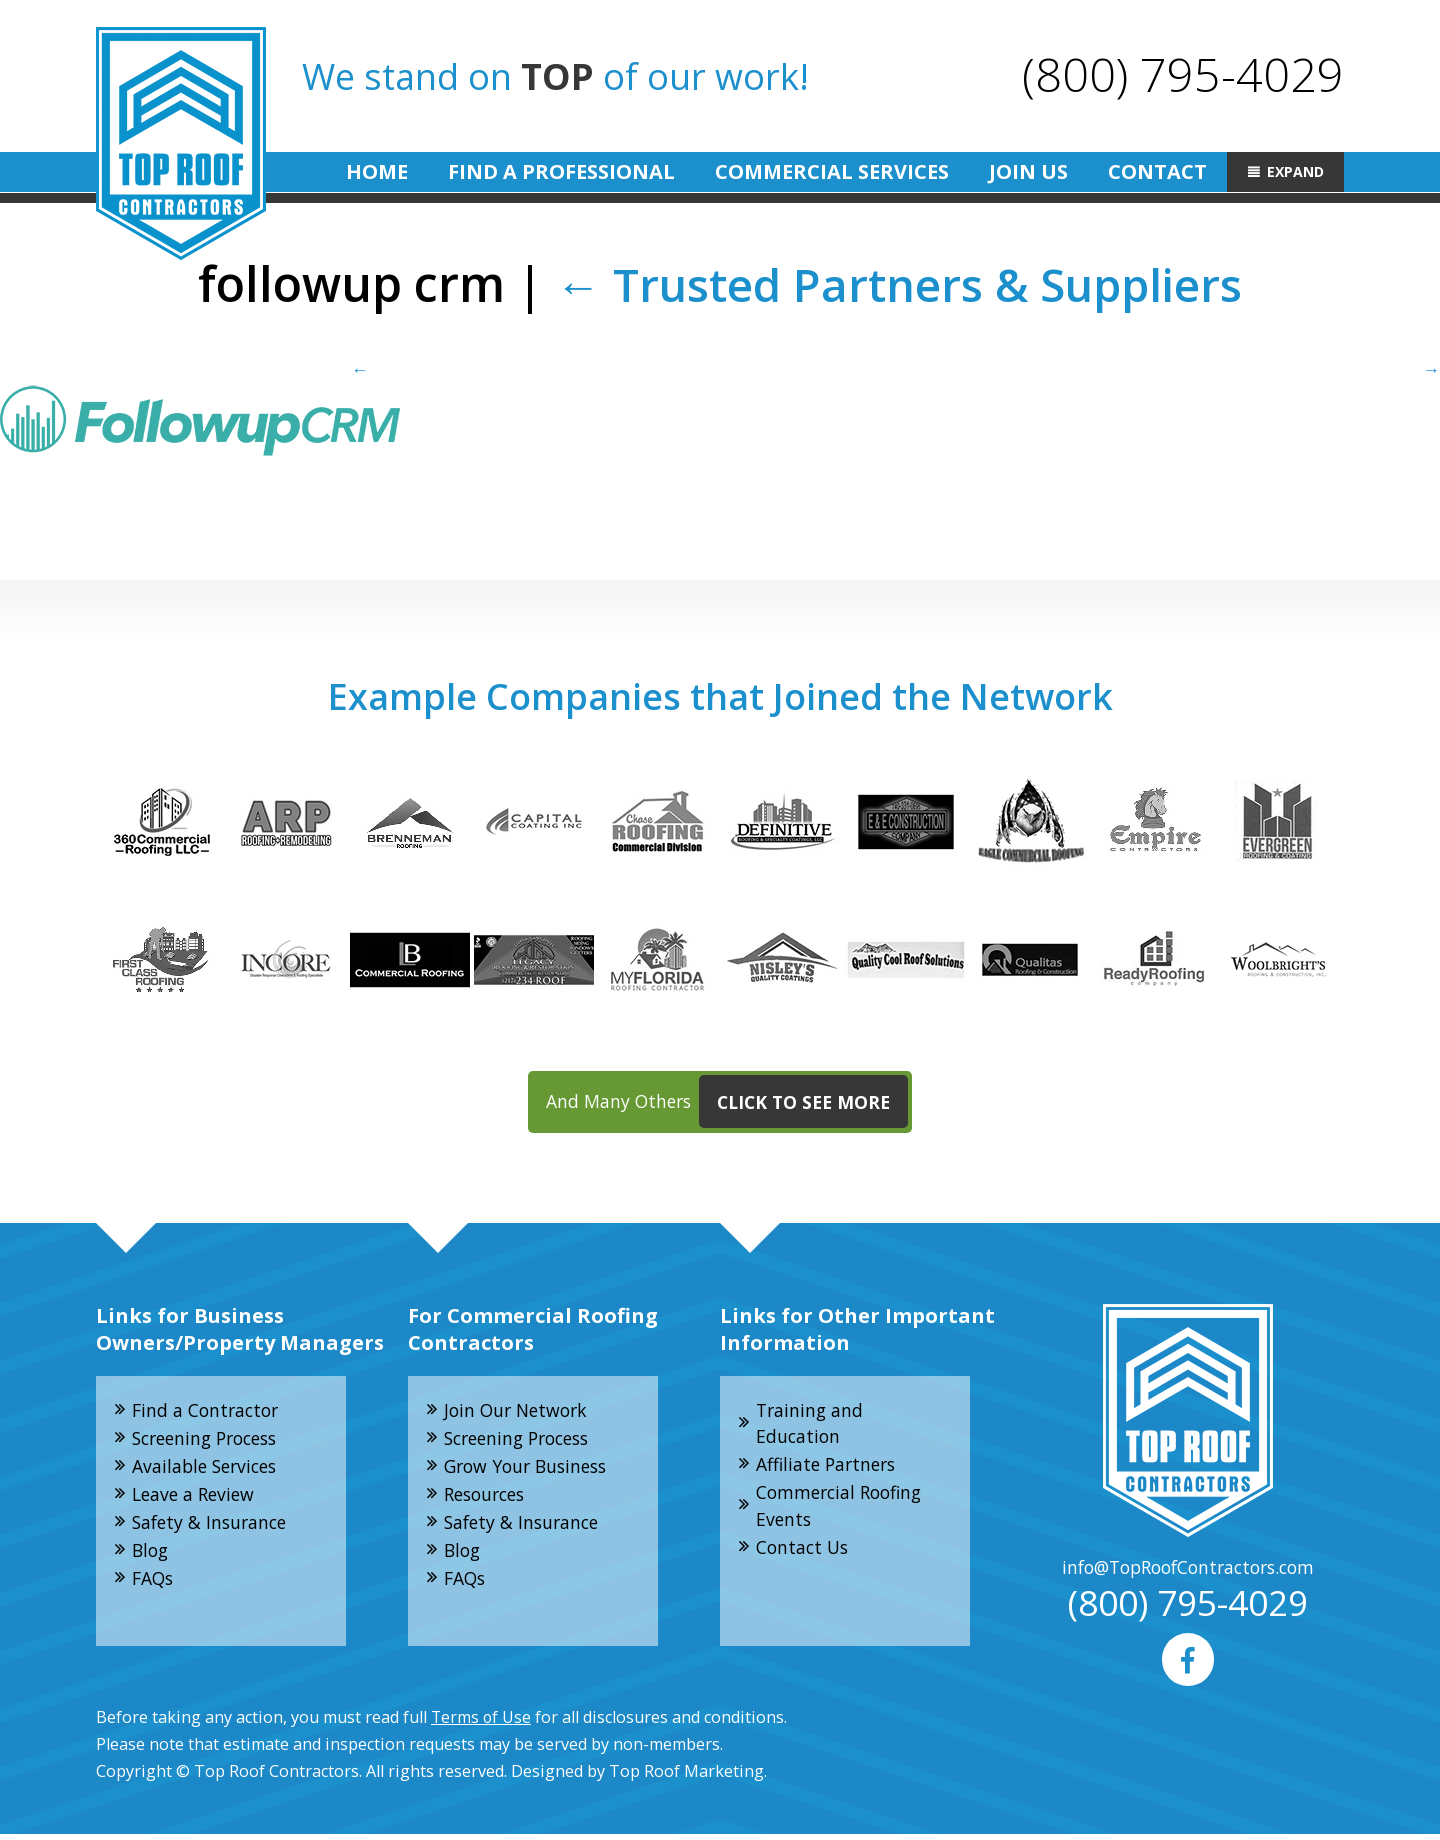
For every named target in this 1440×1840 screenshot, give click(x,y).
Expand (1295, 171)
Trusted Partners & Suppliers (898, 283)
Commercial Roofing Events (844, 1510)
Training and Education (812, 1425)
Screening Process (211, 1441)
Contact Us (805, 1553)
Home (377, 171)
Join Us (1028, 171)
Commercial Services (832, 171)
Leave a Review (197, 1499)
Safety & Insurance (213, 1528)
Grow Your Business (531, 1470)
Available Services (209, 1470)
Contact (1157, 171)
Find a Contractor (209, 1412)
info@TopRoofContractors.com (1188, 1570)
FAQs (155, 1585)
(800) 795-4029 (1182, 73)
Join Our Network (520, 1412)
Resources (489, 1499)
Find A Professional (561, 171)
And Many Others (727, 1104)
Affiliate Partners (830, 1468)
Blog (152, 1556)
